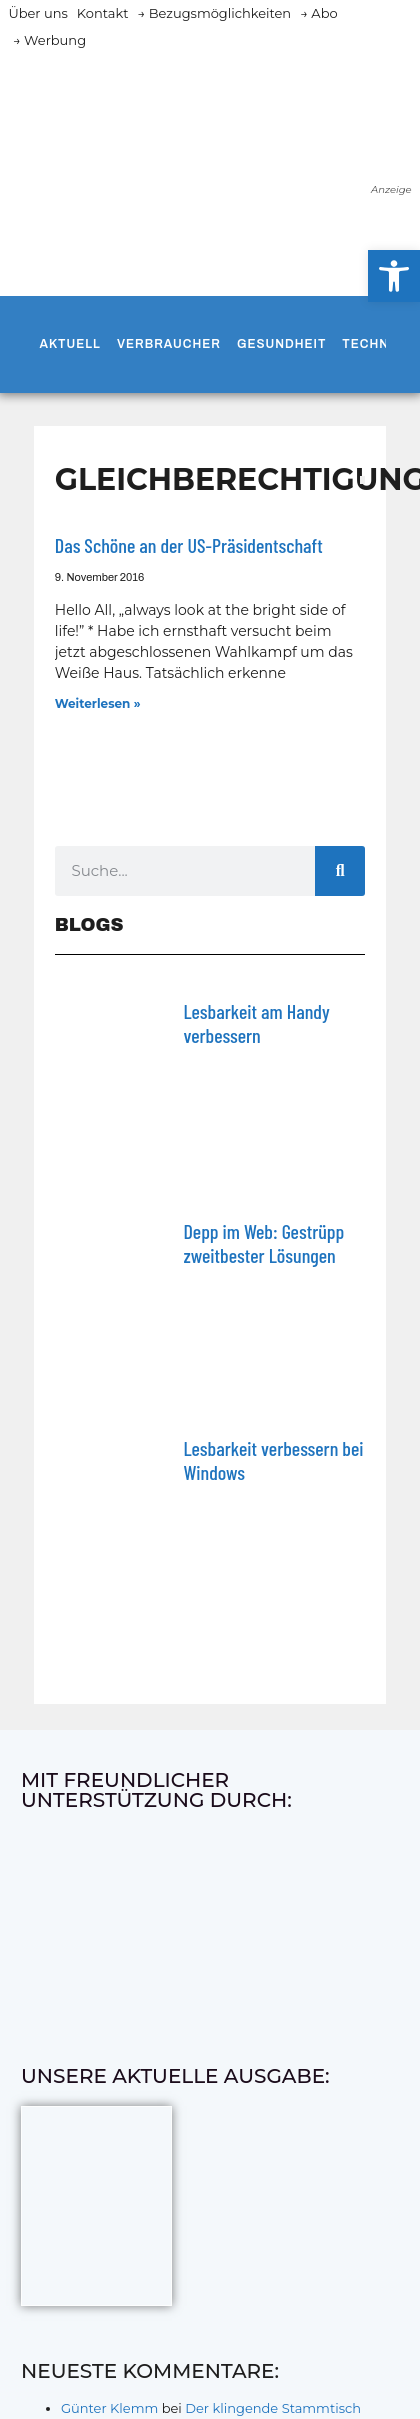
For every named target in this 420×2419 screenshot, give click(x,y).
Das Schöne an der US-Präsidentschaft (189, 545)
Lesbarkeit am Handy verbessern (256, 1023)
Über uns (37, 13)
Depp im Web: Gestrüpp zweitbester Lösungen (263, 1243)
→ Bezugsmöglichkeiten (214, 13)
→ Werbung (49, 40)
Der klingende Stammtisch (273, 2408)
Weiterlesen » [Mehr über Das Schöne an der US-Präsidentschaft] (98, 703)
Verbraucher (169, 344)
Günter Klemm (109, 2408)
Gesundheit (281, 344)
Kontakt (103, 13)
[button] (394, 276)
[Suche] (340, 871)
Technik (372, 344)
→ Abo (319, 13)
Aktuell (70, 344)
